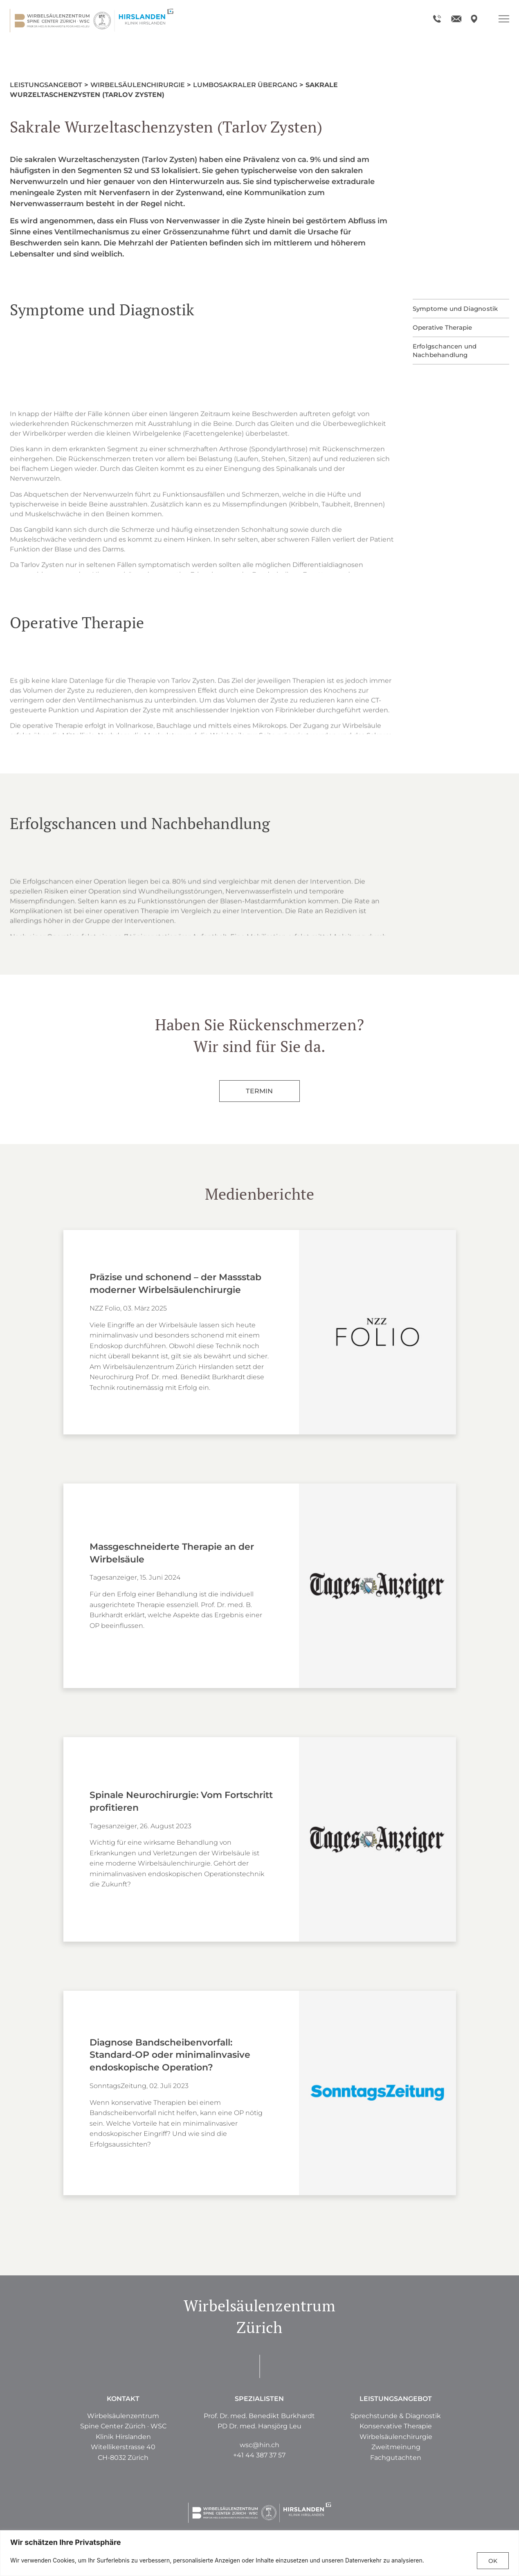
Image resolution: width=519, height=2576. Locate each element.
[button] (395, 2447)
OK (492, 2561)
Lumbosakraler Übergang (245, 85)
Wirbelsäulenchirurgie (137, 85)
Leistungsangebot (46, 85)
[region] (259, 2553)
